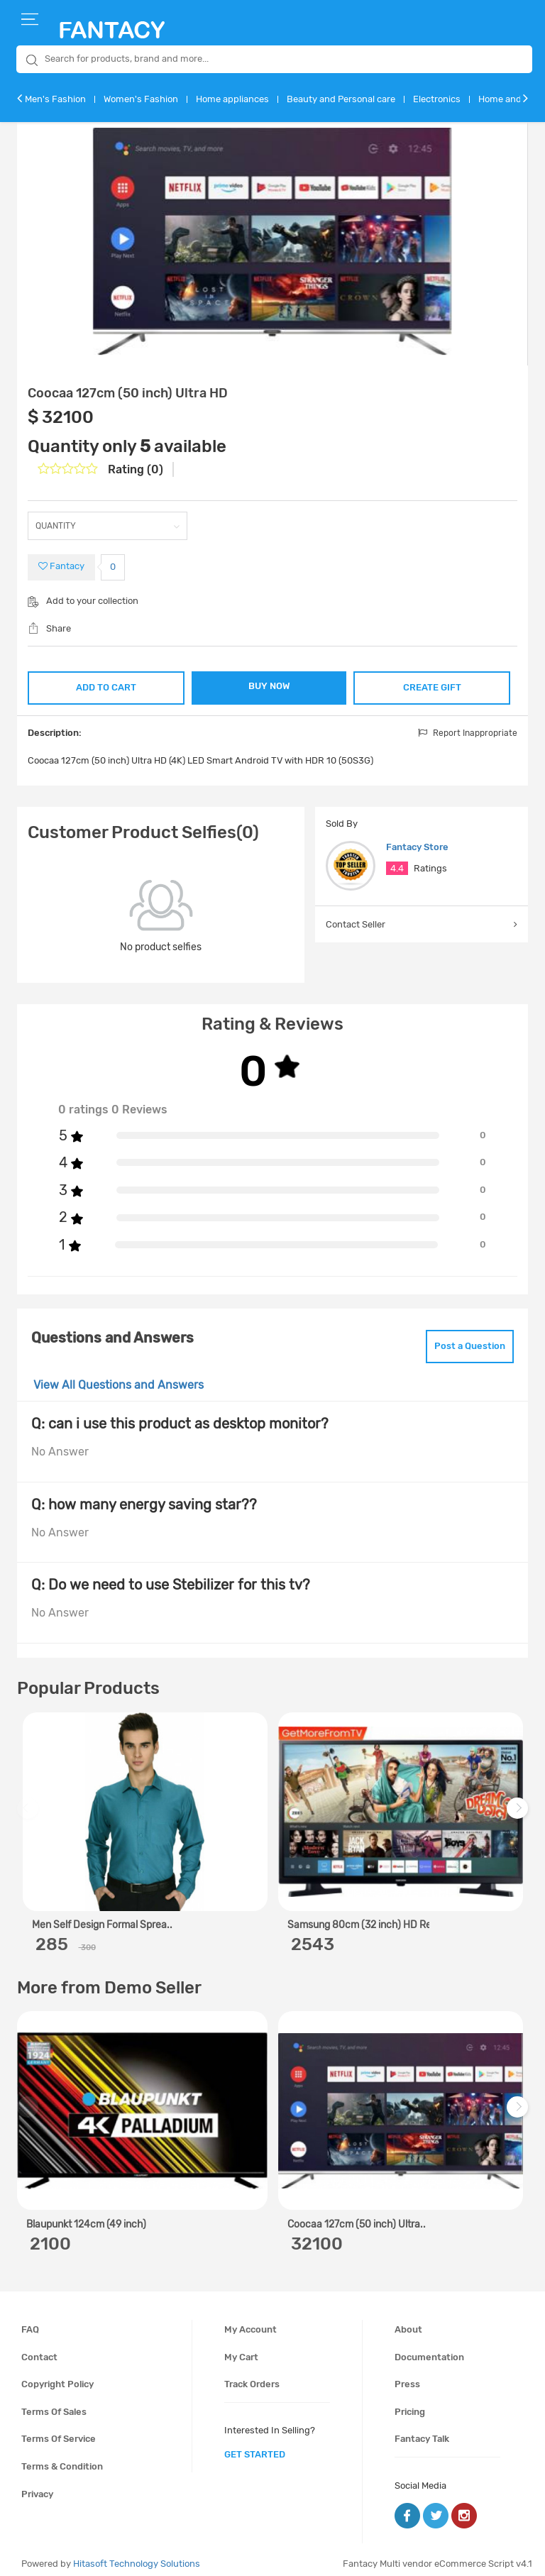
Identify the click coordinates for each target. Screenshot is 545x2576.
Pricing (410, 2403)
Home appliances (232, 99)
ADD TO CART (106, 684)
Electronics (437, 99)
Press (407, 2375)
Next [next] (519, 1806)
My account (250, 2321)
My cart (241, 2348)
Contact (39, 2348)
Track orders (252, 2375)
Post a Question (459, 1340)
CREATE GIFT (432, 684)
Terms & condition (62, 2458)
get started (254, 2445)
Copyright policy (57, 2375)
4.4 (397, 865)
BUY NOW (269, 686)
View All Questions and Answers (118, 1376)
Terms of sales (54, 2403)
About (408, 2321)
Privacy (37, 2485)
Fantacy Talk (422, 2430)
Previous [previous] (29, 1806)
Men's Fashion (55, 99)
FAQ (30, 2321)
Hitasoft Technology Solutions (136, 2555)
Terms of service (58, 2430)
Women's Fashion (141, 99)
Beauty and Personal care (341, 99)
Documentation (429, 2348)
